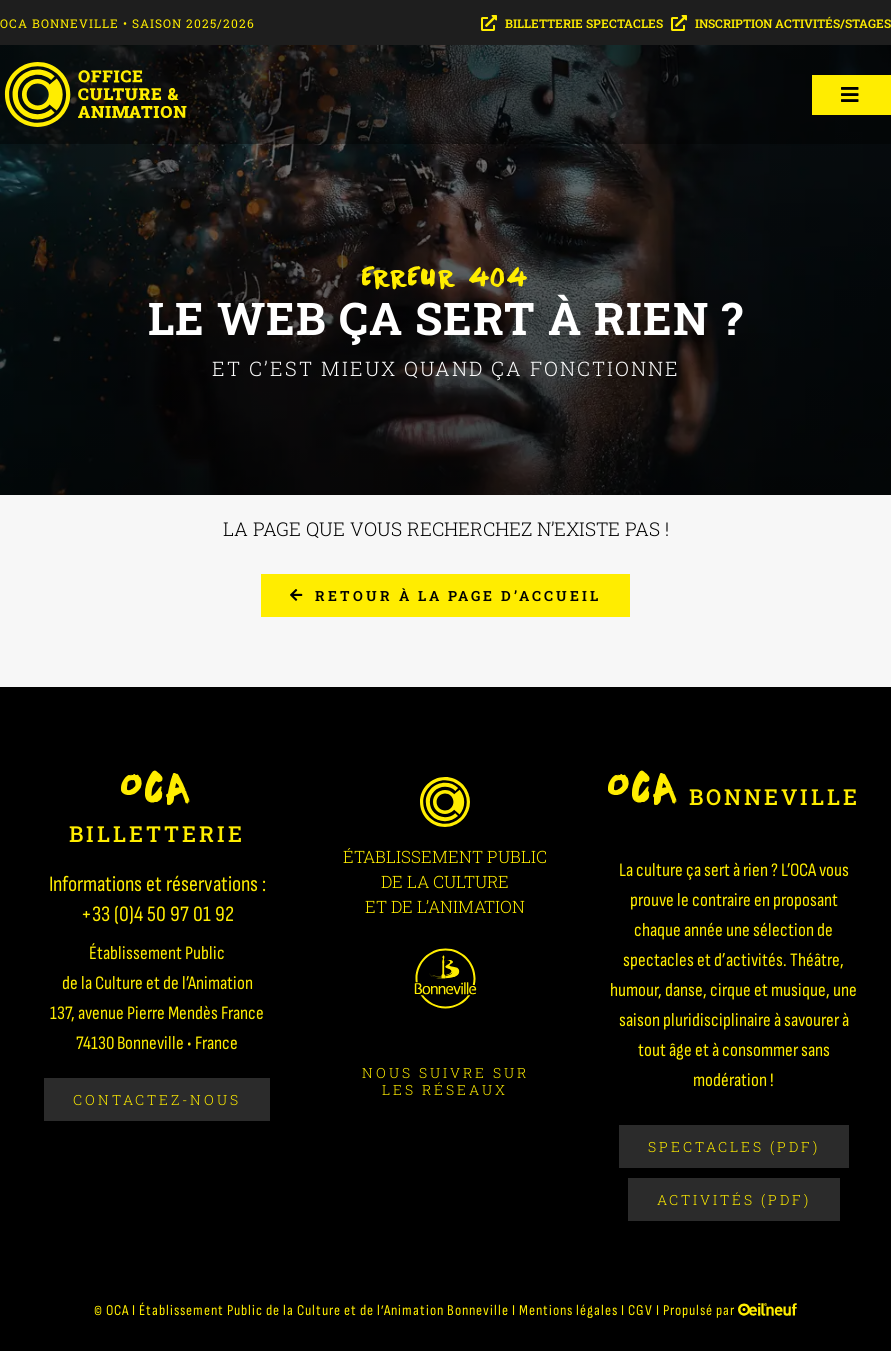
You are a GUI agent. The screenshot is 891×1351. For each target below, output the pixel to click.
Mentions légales (568, 1310)
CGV (640, 1310)
